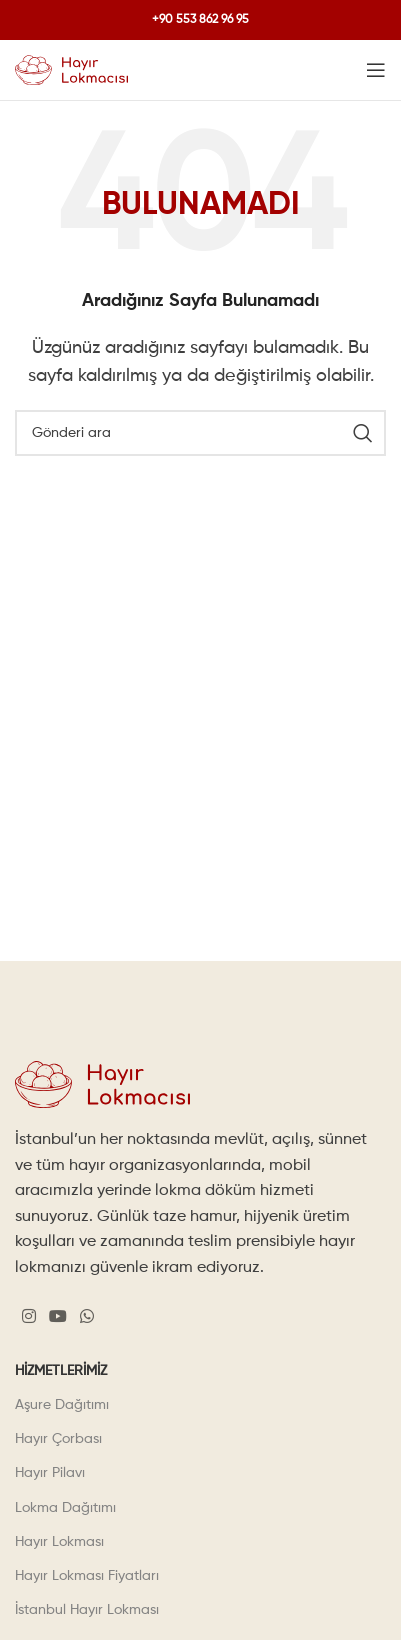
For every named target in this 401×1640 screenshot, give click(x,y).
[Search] (200, 433)
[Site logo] (71, 70)
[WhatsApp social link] (87, 1317)
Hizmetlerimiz (61, 1371)
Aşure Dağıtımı (62, 1405)
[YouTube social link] (57, 1317)
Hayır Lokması (59, 1542)
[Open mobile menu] (376, 70)
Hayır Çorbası (58, 1439)
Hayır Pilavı (50, 1473)
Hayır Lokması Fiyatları (87, 1576)
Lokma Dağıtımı (65, 1508)
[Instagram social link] (28, 1317)
